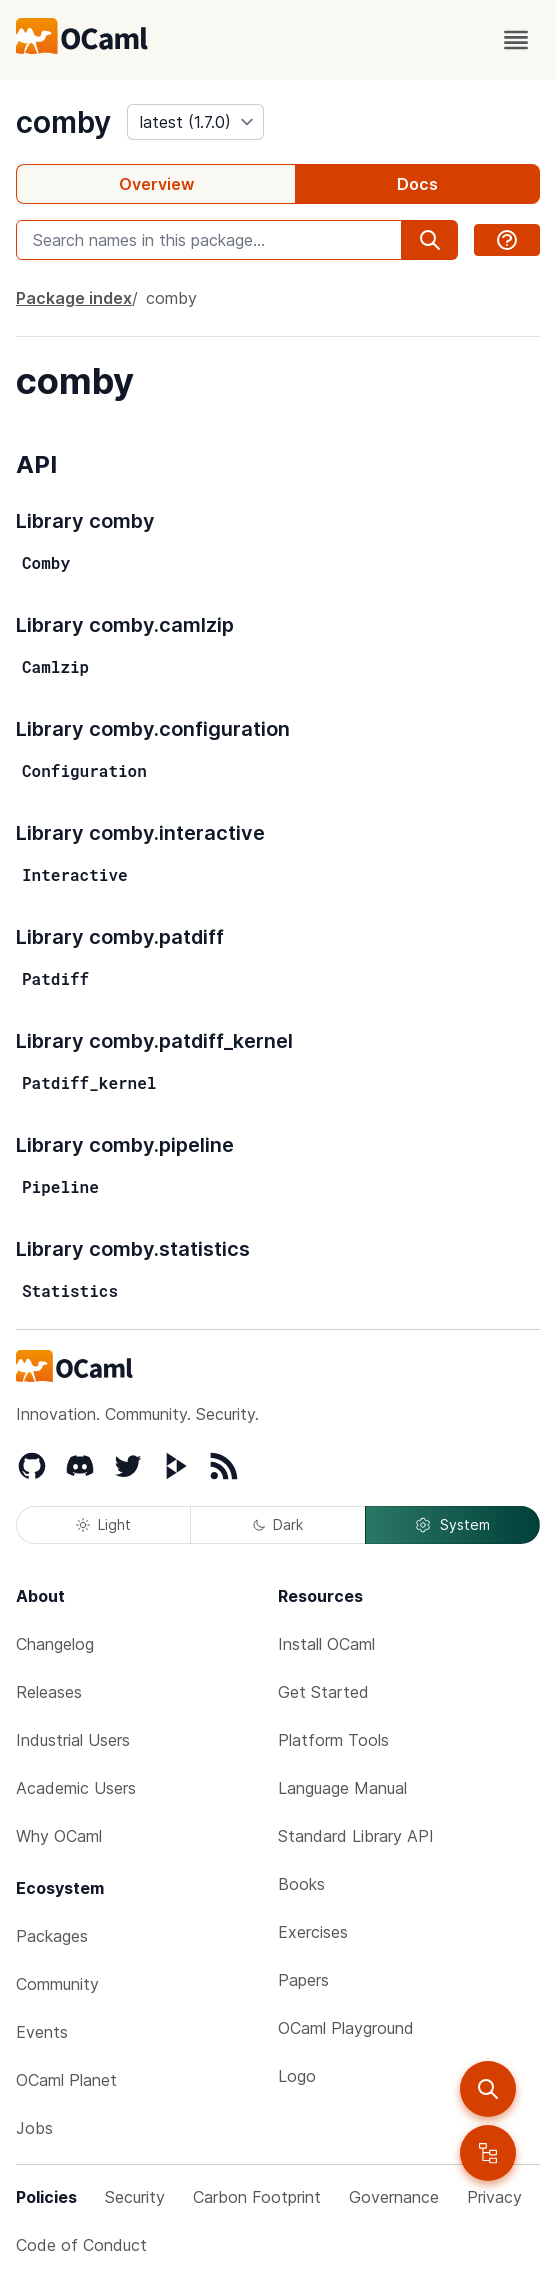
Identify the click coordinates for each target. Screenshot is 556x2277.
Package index (74, 298)
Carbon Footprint (257, 2197)
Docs (417, 184)
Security (135, 2197)
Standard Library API (356, 1836)
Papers (303, 1980)
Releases (49, 1692)
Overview (156, 184)
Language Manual (342, 1788)
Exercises (313, 1932)
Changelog (55, 1644)
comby (63, 122)
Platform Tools (333, 1740)
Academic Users (76, 1788)
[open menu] (516, 40)
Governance (394, 2197)
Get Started (323, 1692)
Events (42, 2032)
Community (57, 1984)
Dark (278, 1524)
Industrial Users (73, 1740)
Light (103, 1524)
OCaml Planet (66, 2080)
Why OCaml (59, 1836)
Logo (297, 2076)
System (452, 1525)
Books (301, 1884)
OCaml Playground (346, 2028)
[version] (195, 122)
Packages (52, 1936)
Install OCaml (326, 1644)
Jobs (34, 2128)
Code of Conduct (81, 2245)
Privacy (494, 2197)
